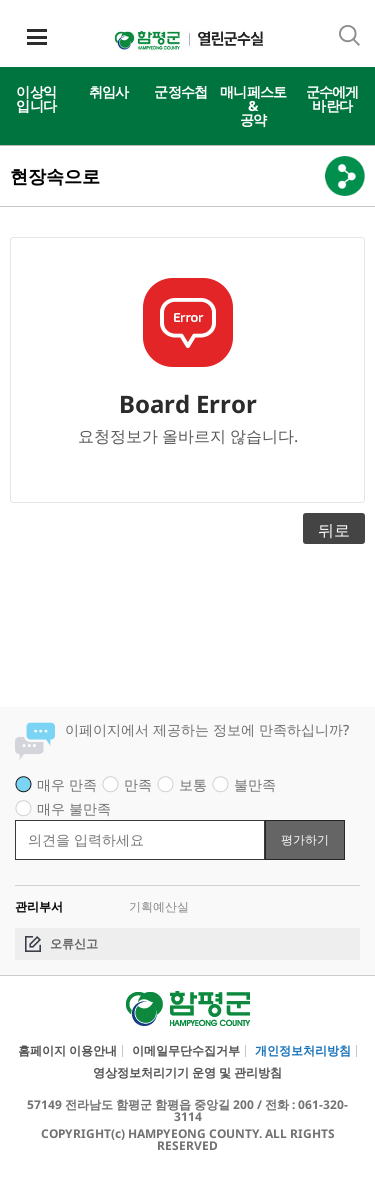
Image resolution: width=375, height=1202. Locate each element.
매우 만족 (67, 784)
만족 (138, 784)
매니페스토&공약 (253, 105)
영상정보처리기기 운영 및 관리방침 (187, 1073)
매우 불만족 (74, 808)
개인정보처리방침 (303, 1051)
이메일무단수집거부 (186, 1051)
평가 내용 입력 (15, 819)
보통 (193, 784)
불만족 (255, 784)
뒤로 (334, 530)
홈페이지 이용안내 (67, 1051)
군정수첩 (180, 91)
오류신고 (74, 943)
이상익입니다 (36, 98)
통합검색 (349, 35)
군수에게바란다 (332, 98)
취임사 (109, 91)
